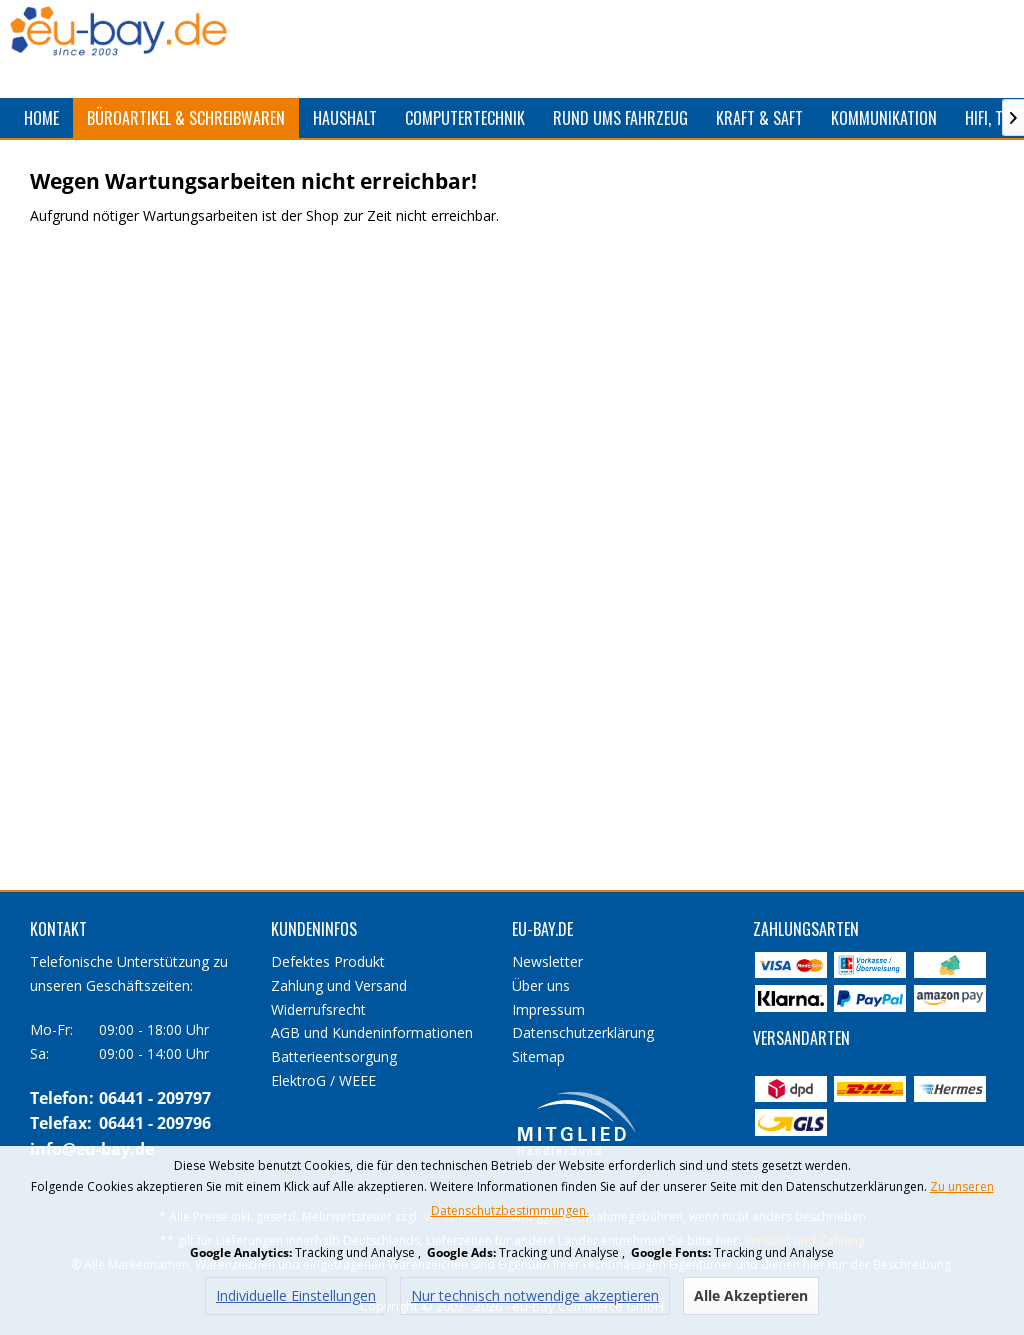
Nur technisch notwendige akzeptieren (535, 1295)
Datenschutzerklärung (583, 1032)
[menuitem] (41, 118)
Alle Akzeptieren (751, 1295)
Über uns (541, 985)
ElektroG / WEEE (323, 1080)
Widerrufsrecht (318, 1009)
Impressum (548, 1009)
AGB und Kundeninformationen (372, 1032)
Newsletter (547, 961)
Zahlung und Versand (339, 985)
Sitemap (538, 1056)
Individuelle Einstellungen (296, 1295)
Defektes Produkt (328, 961)
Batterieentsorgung (334, 1056)
